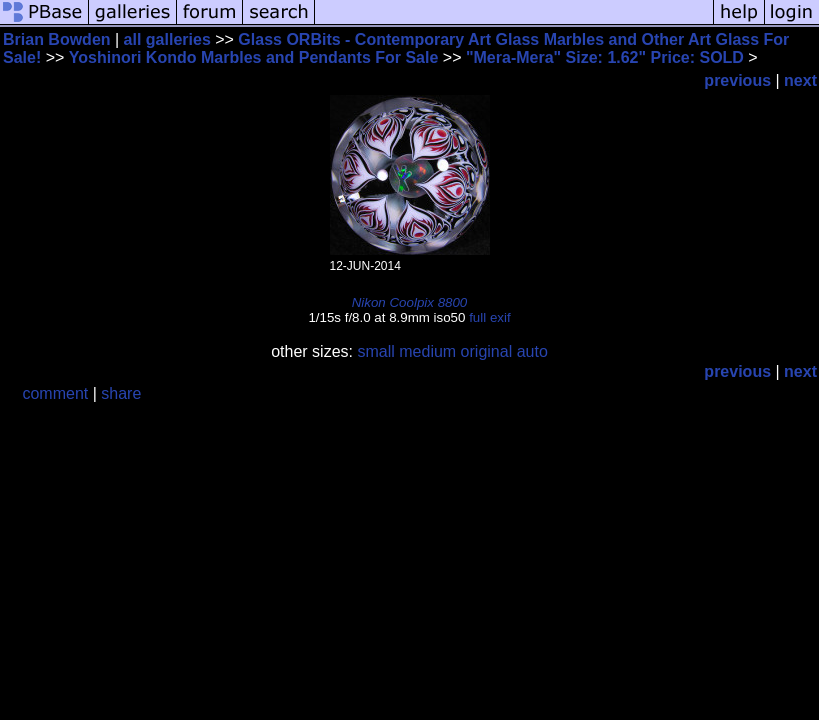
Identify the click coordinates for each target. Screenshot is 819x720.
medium (427, 351)
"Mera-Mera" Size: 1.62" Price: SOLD (605, 57)
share (121, 393)
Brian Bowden (57, 39)
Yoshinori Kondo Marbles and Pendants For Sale (254, 57)
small (375, 351)
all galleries (167, 39)
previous (737, 80)
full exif (489, 317)
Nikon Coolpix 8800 (410, 302)
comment (55, 393)
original (487, 351)
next (800, 80)
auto (532, 351)
